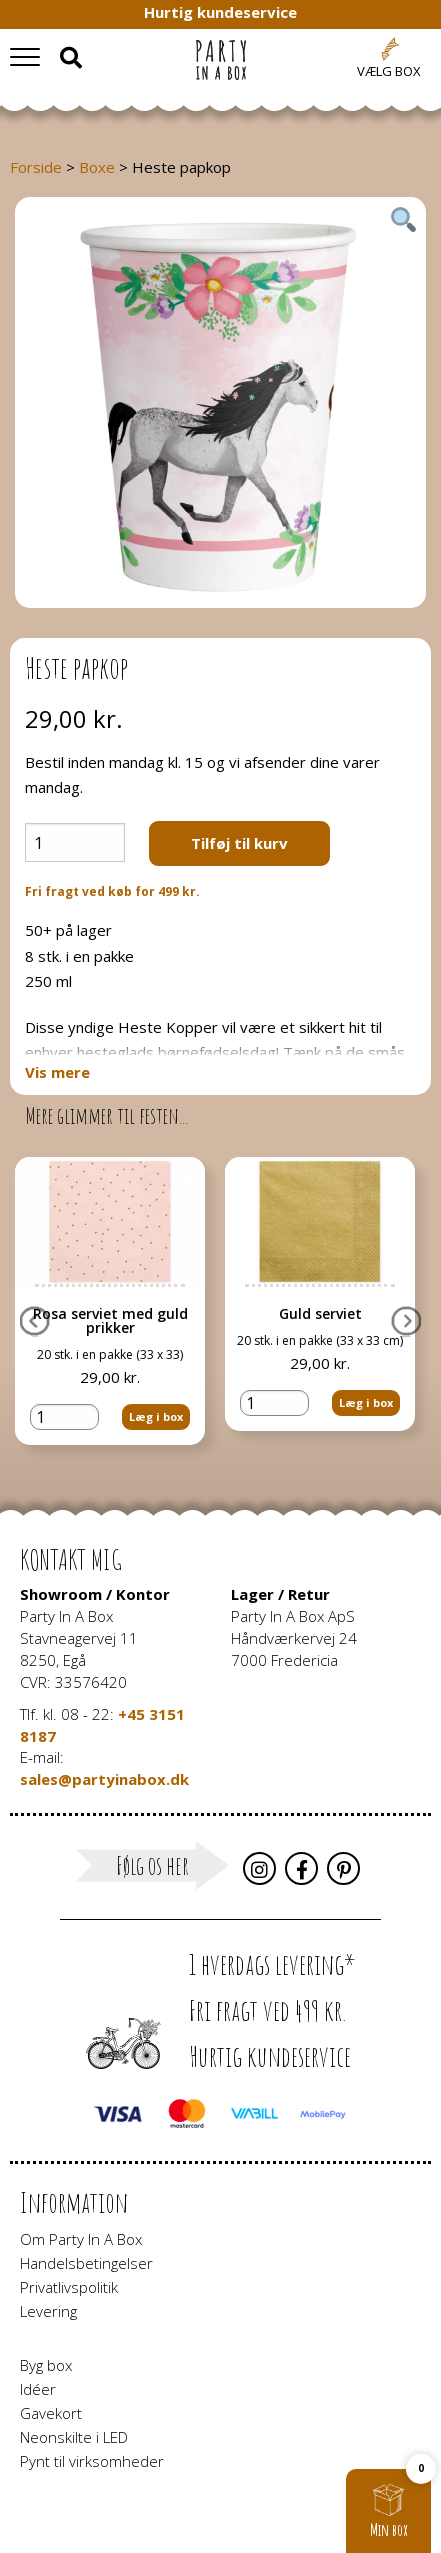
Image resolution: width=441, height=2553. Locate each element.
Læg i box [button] (156, 1416)
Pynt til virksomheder (92, 2461)
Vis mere (57, 1072)
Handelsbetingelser (86, 2263)
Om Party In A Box (81, 2239)
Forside (36, 167)
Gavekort (51, 2413)
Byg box (46, 2365)
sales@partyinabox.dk (104, 1779)
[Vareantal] (75, 842)
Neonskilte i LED (74, 2437)
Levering (48, 2311)
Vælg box (389, 71)
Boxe (97, 167)
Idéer (38, 2389)
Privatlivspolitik (69, 2287)
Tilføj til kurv (239, 843)
